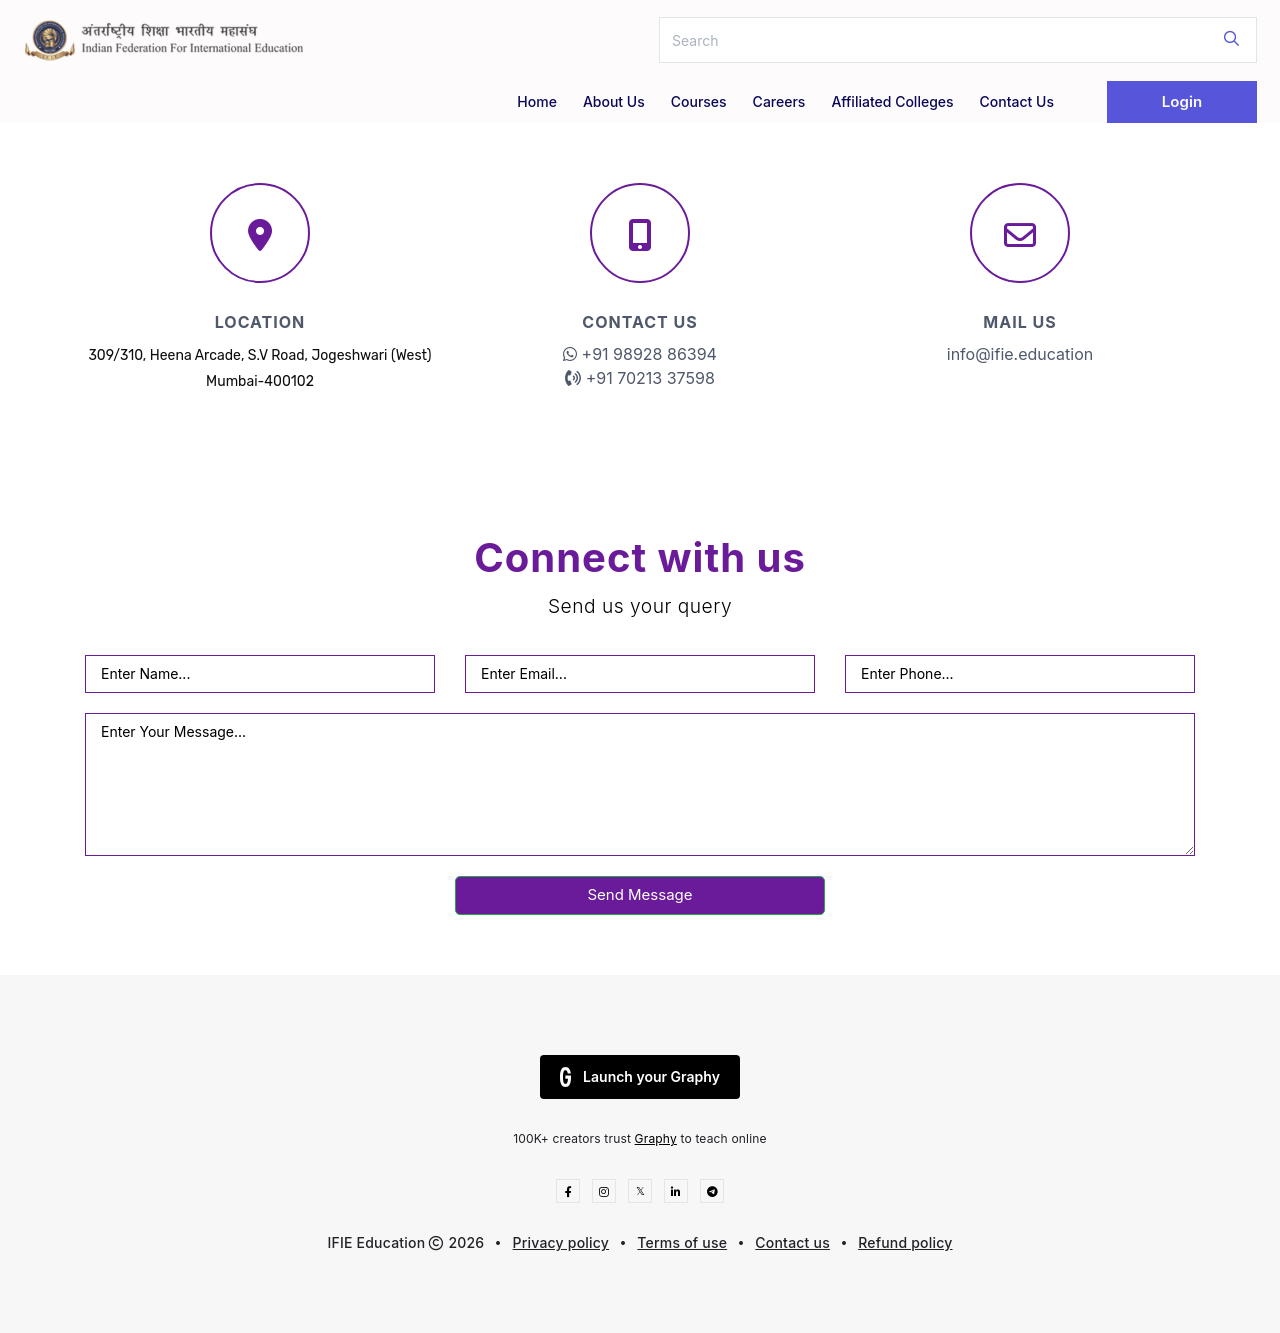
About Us (614, 101)
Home (537, 101)
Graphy (656, 1138)
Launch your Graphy (640, 1077)
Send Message (639, 894)
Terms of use (682, 1242)
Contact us (792, 1242)
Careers (779, 101)
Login (1182, 101)
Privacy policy (561, 1242)
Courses (699, 101)
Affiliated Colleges (892, 101)
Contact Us (1017, 101)
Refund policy (905, 1242)
